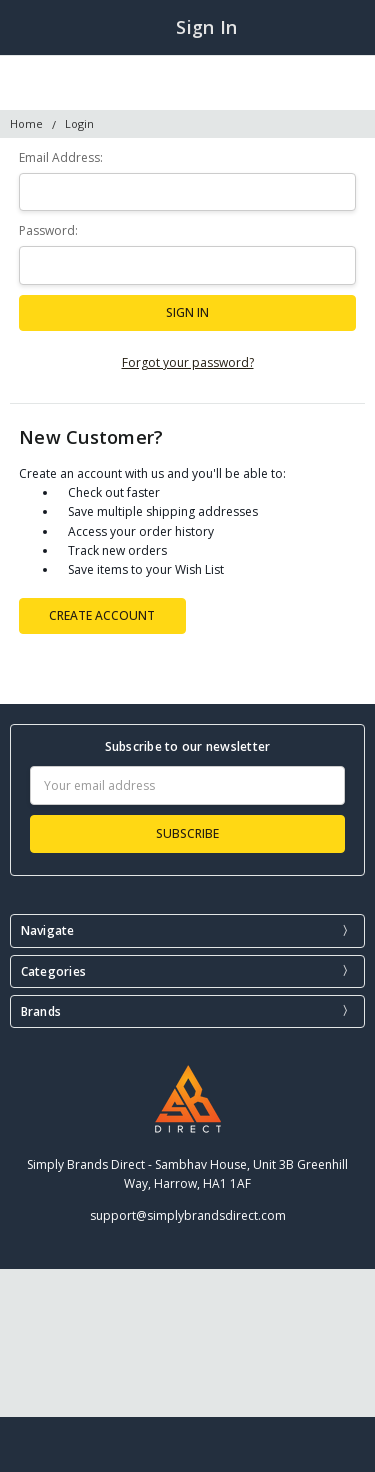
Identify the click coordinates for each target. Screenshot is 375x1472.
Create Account (102, 615)
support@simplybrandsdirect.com (188, 1215)
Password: (48, 230)
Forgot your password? (188, 362)
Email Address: (61, 157)
